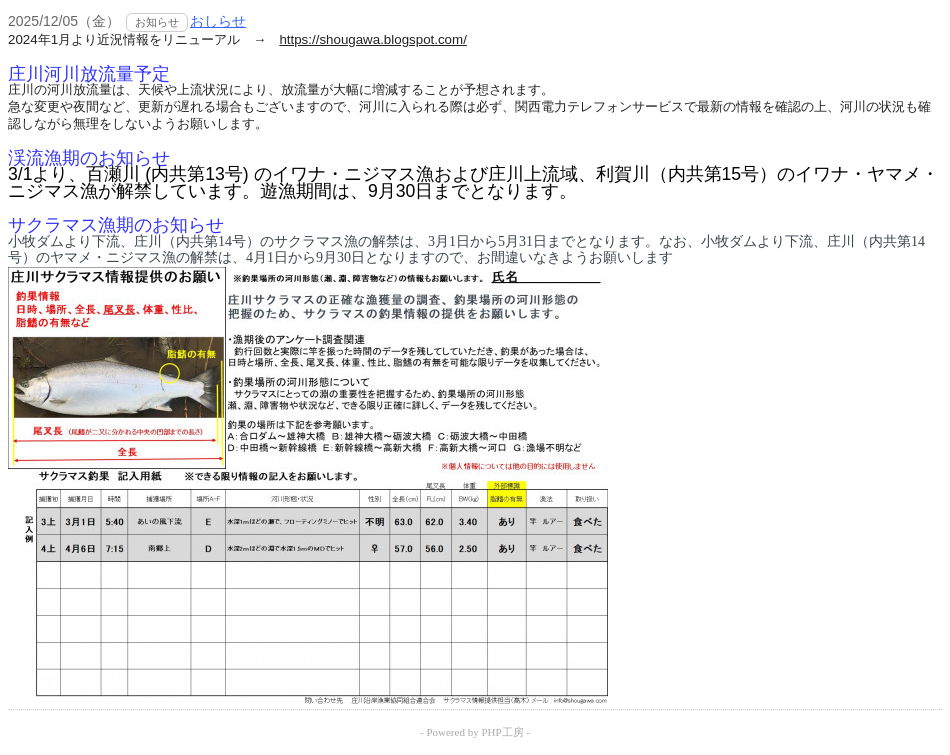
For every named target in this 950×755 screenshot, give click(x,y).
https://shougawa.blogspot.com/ (372, 39)
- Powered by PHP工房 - (475, 732)
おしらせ (218, 21)
